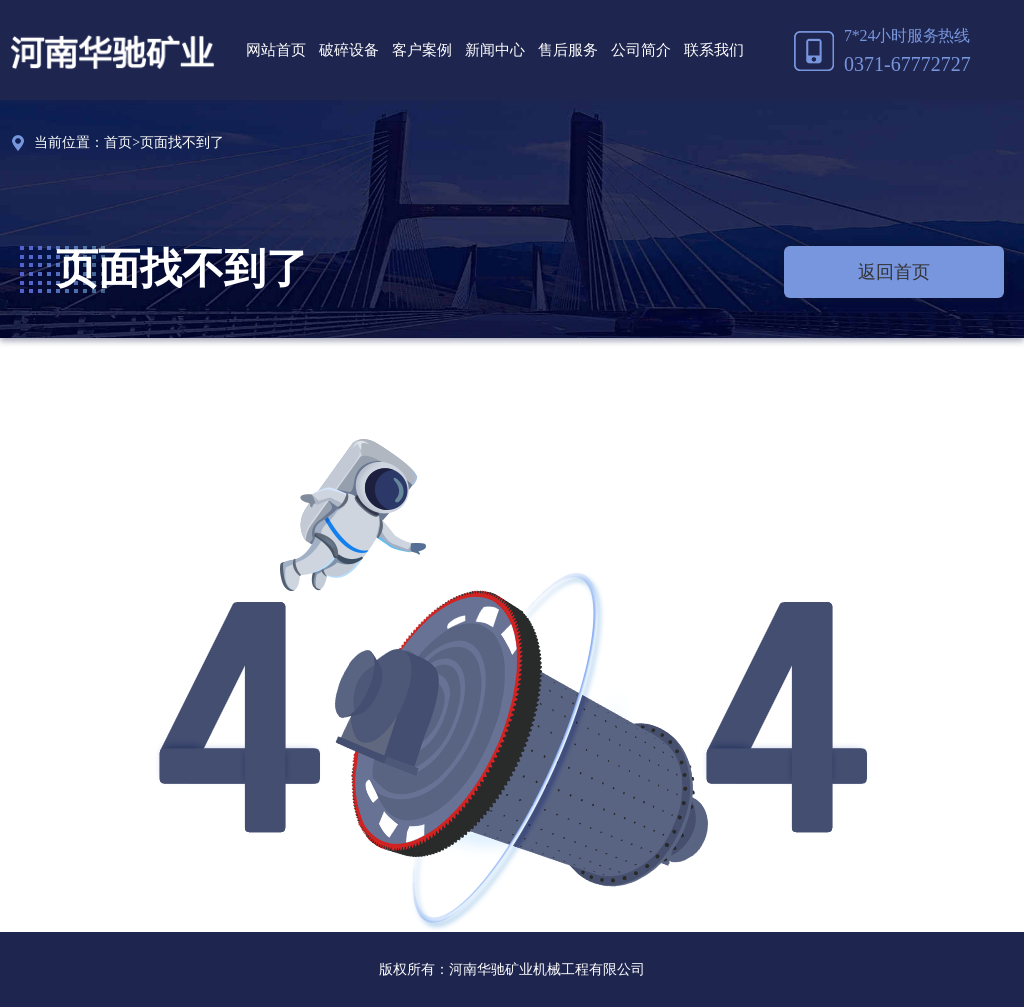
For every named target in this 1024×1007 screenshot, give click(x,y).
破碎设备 (349, 50)
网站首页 (276, 50)
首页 (118, 142)
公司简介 (641, 50)
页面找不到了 (182, 142)
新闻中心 (495, 50)
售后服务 (568, 50)
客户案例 (422, 50)
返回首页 (894, 272)
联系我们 (714, 50)
